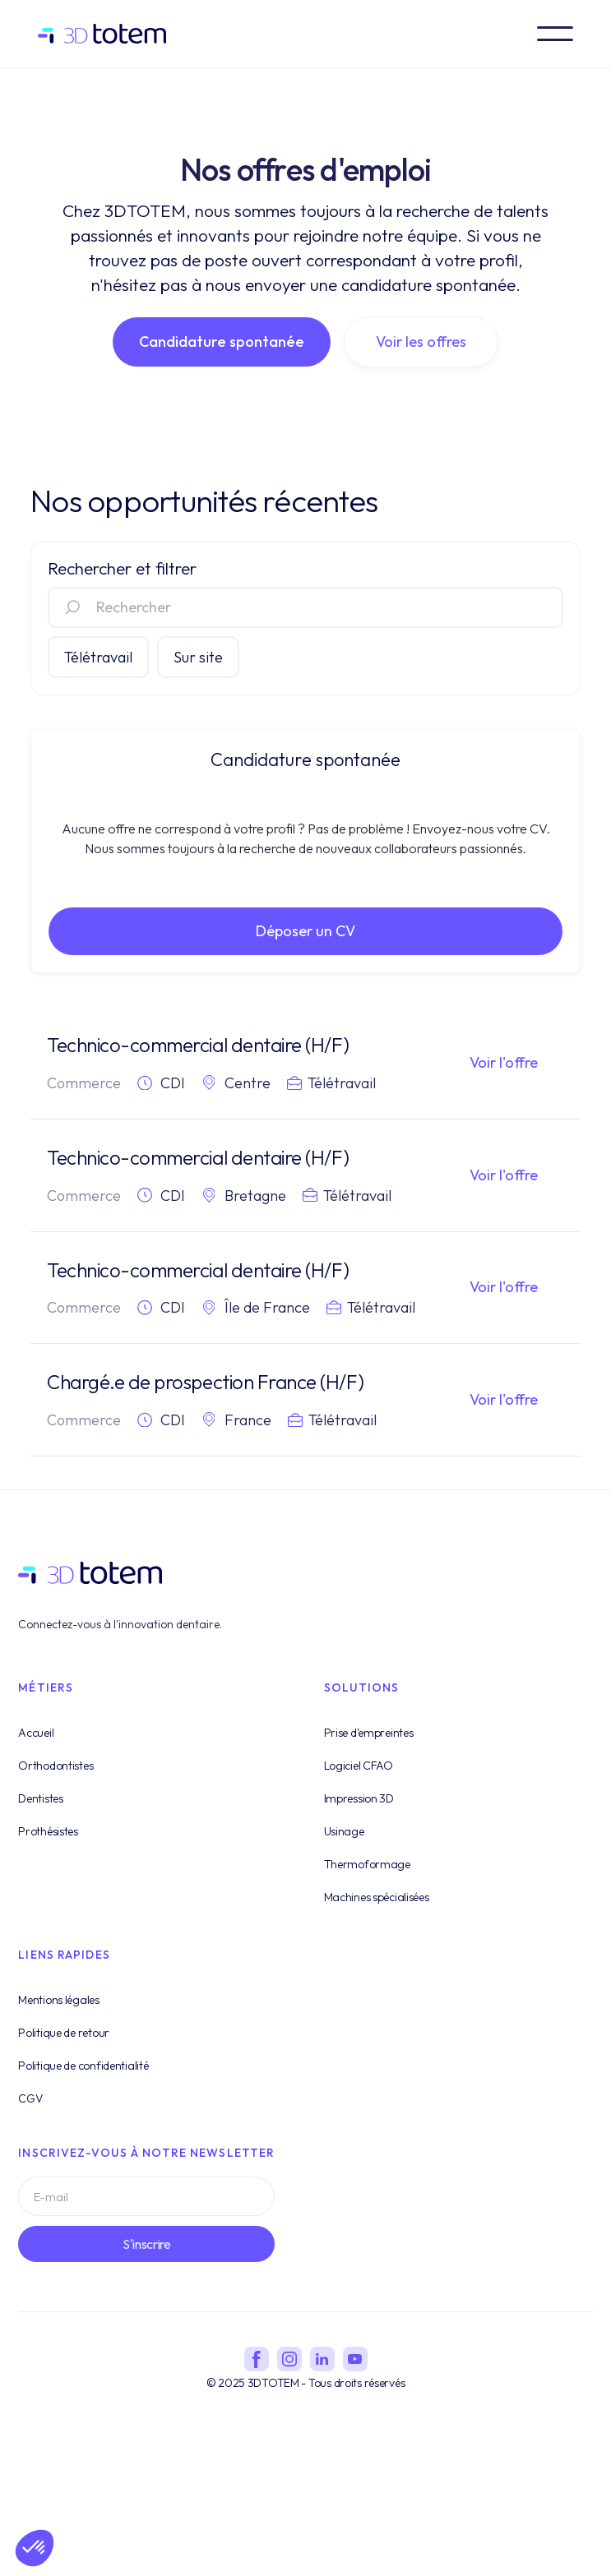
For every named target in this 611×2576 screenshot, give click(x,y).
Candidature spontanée (221, 341)
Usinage (344, 1852)
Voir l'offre (504, 1062)
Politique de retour (63, 2054)
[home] (109, 34)
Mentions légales (59, 2021)
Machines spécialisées (376, 1918)
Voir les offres (421, 341)
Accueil (35, 1754)
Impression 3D (359, 1819)
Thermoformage (367, 1885)
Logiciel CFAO (358, 1787)
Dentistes (40, 1819)
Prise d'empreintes (369, 1754)
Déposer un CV (305, 930)
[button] (555, 33)
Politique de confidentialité (83, 2087)
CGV (30, 2119)
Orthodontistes (55, 1787)
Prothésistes (48, 1852)
